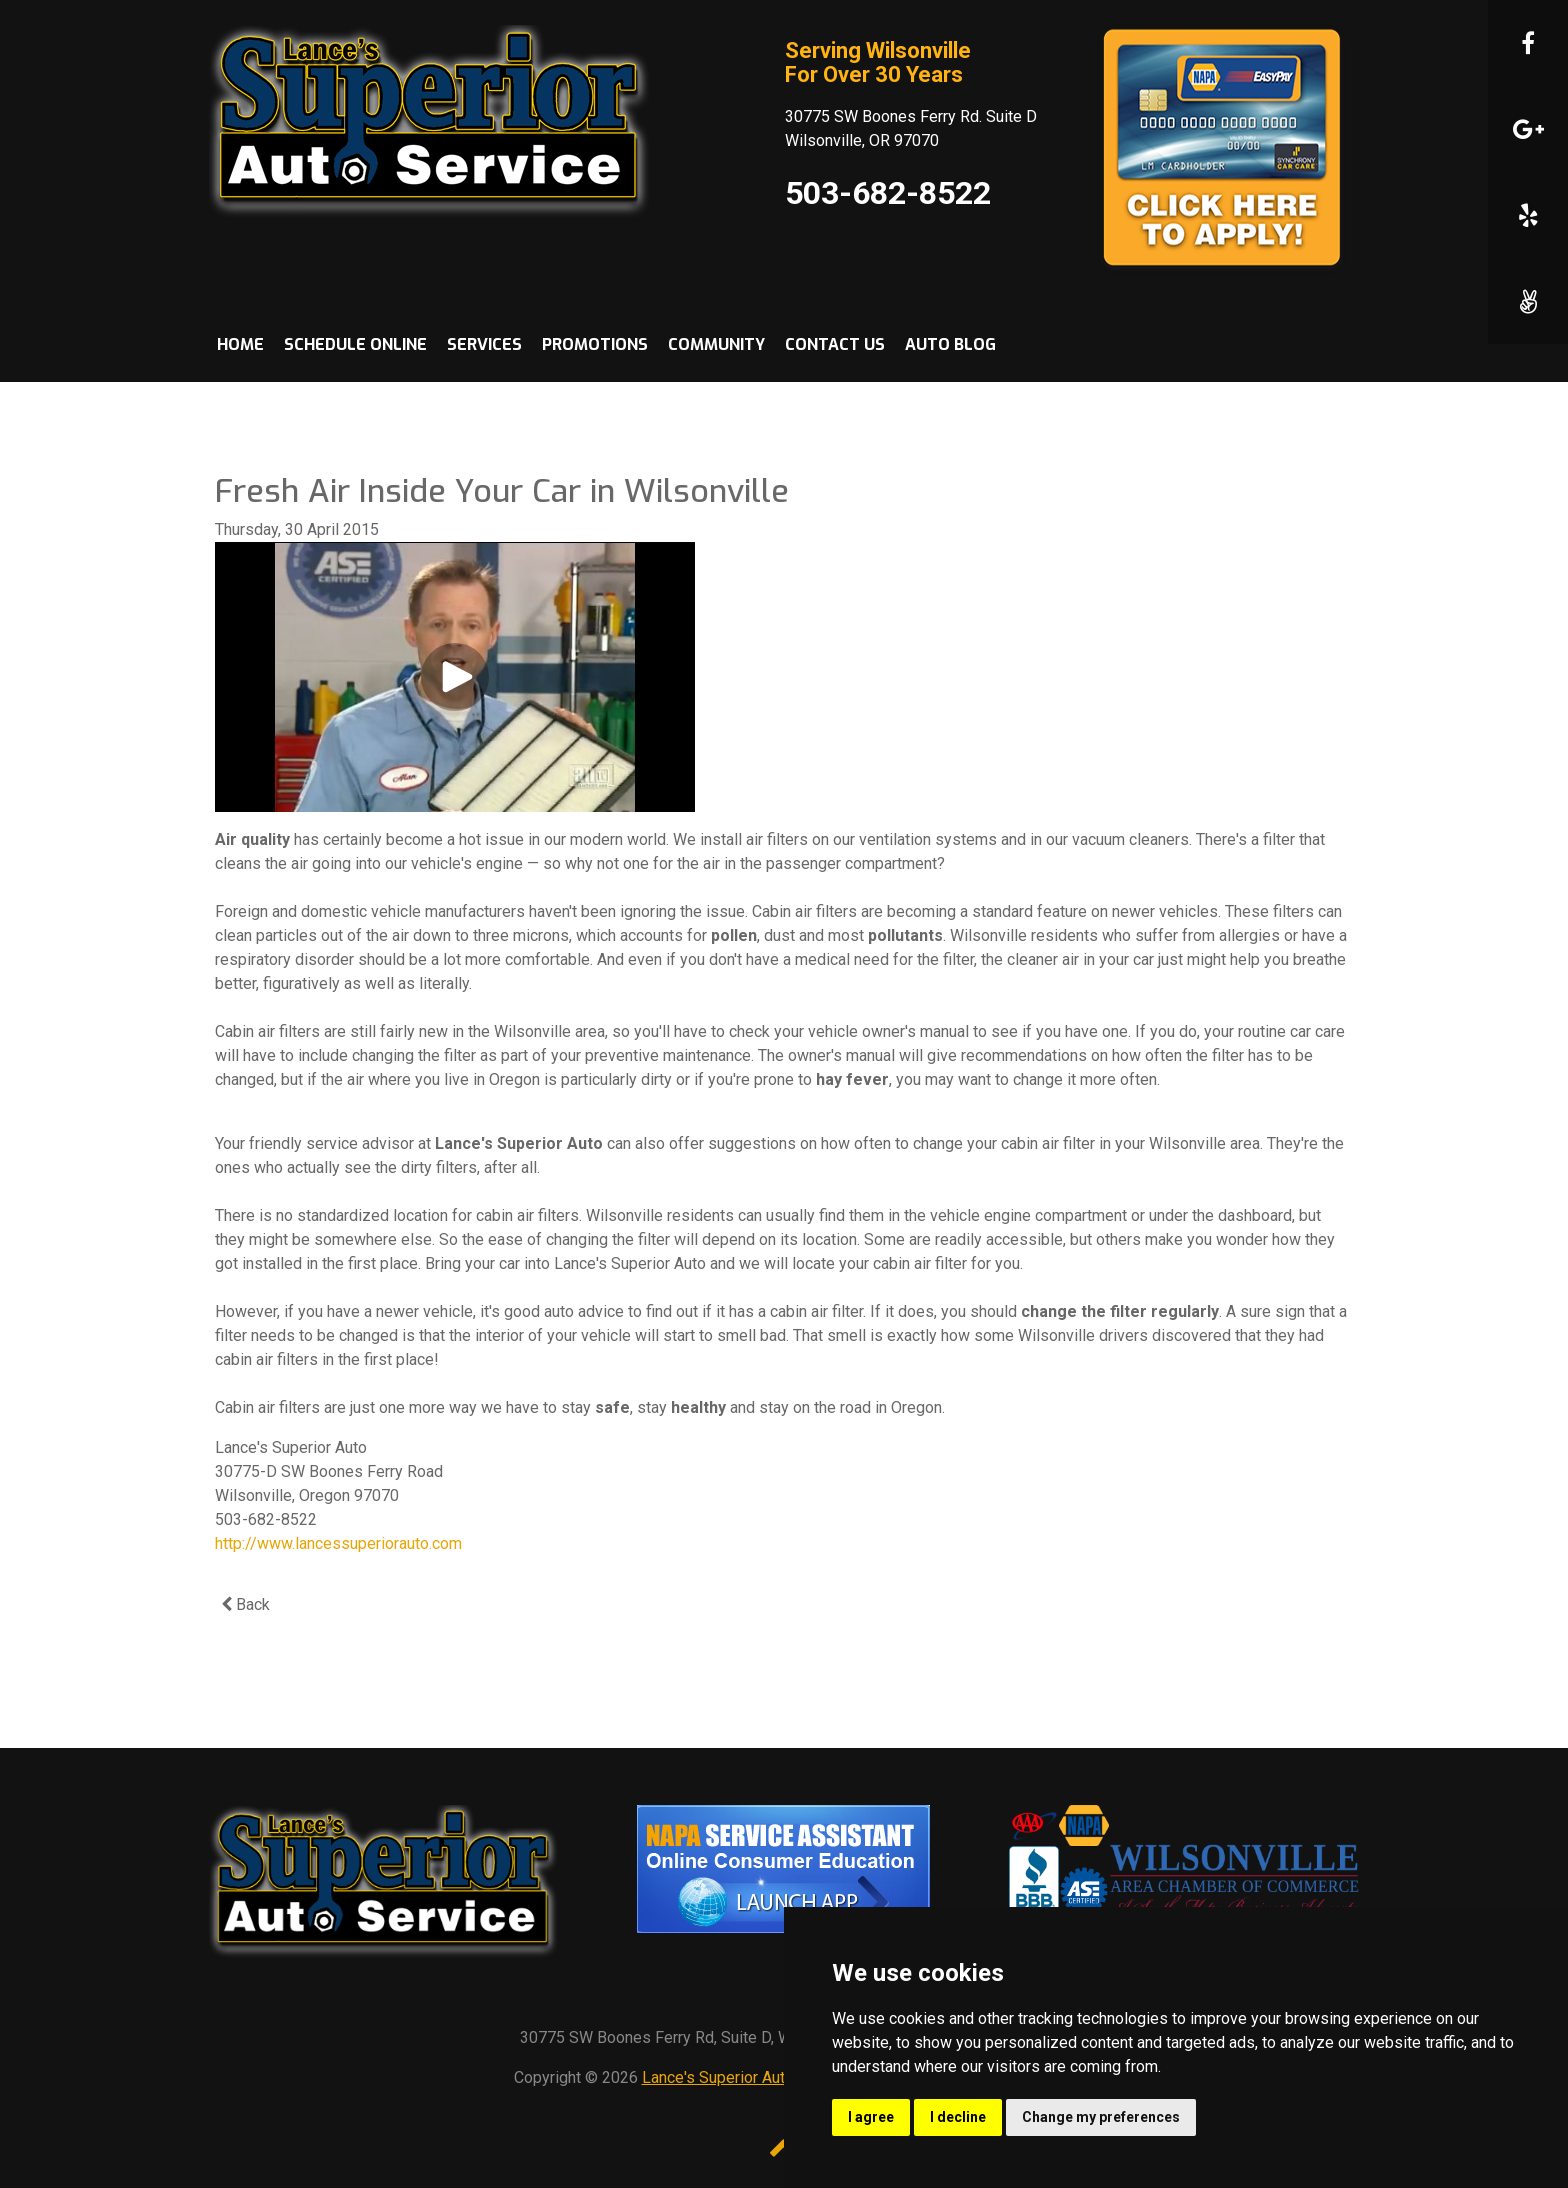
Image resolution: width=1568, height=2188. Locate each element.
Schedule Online (355, 344)
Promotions (595, 344)
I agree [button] (871, 2117)
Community (716, 344)
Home (240, 344)
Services (484, 344)
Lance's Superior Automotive (742, 2077)
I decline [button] (958, 2117)
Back (245, 1604)
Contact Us (835, 344)
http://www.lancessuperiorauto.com (338, 1543)
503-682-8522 (888, 193)
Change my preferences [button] (1101, 2117)
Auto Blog (950, 344)
